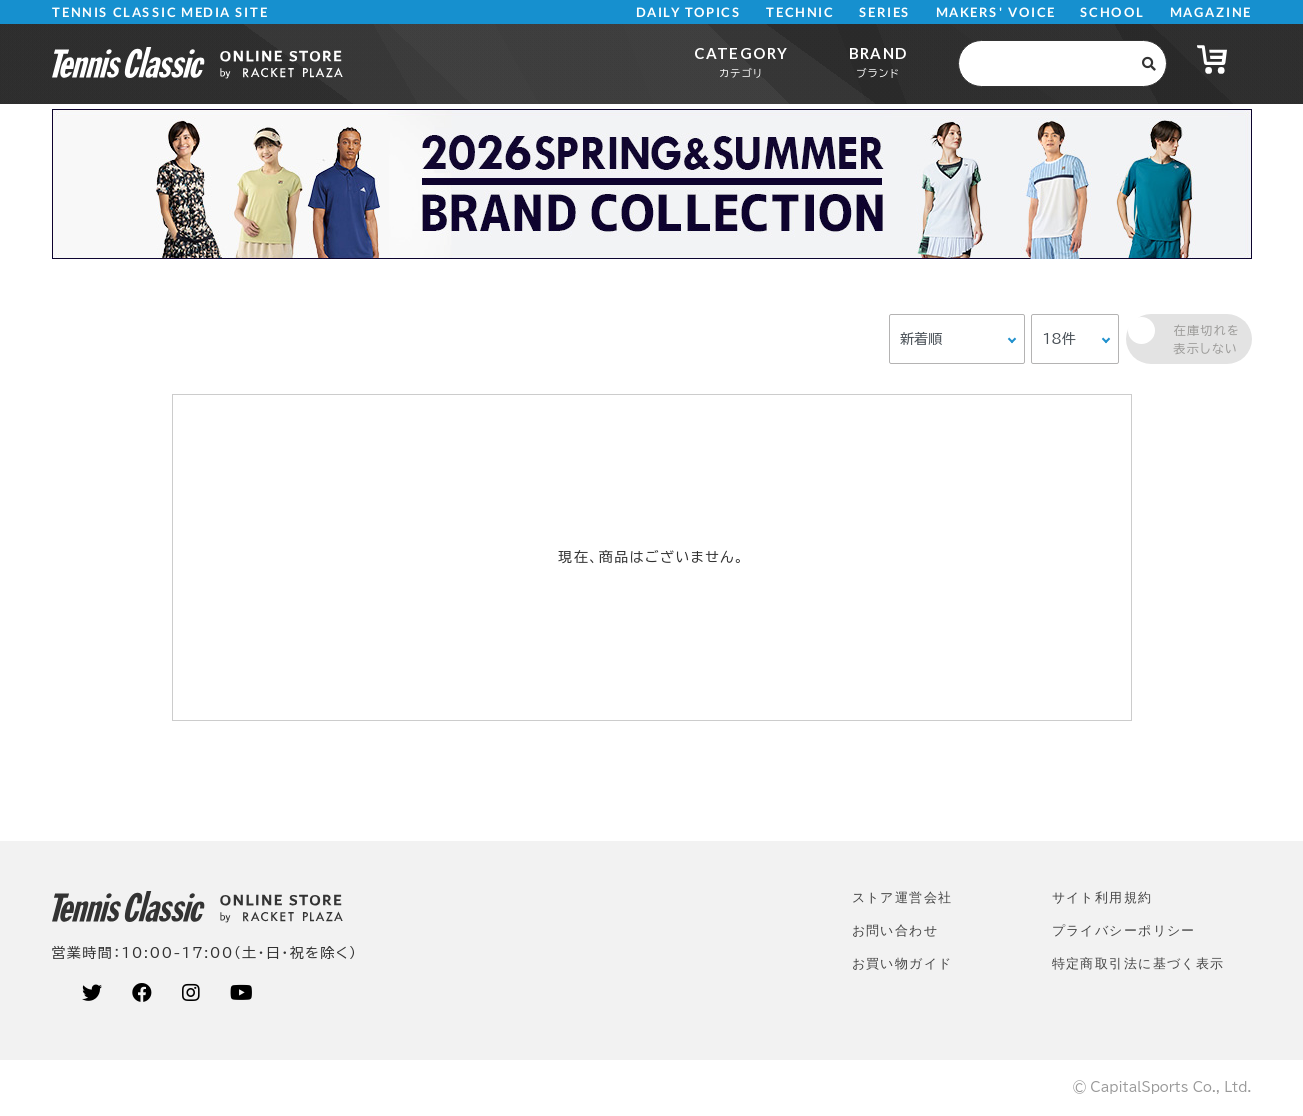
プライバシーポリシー (1124, 930)
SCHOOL (1112, 12)
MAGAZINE (1210, 12)
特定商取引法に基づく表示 (1138, 963)
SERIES (885, 12)
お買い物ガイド (902, 963)
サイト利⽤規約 (1102, 897)
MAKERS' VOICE (996, 12)
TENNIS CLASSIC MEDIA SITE (159, 12)
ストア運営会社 (902, 897)
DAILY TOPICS (688, 12)
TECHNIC (800, 12)
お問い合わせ (895, 930)
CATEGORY (741, 61)
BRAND (878, 61)
